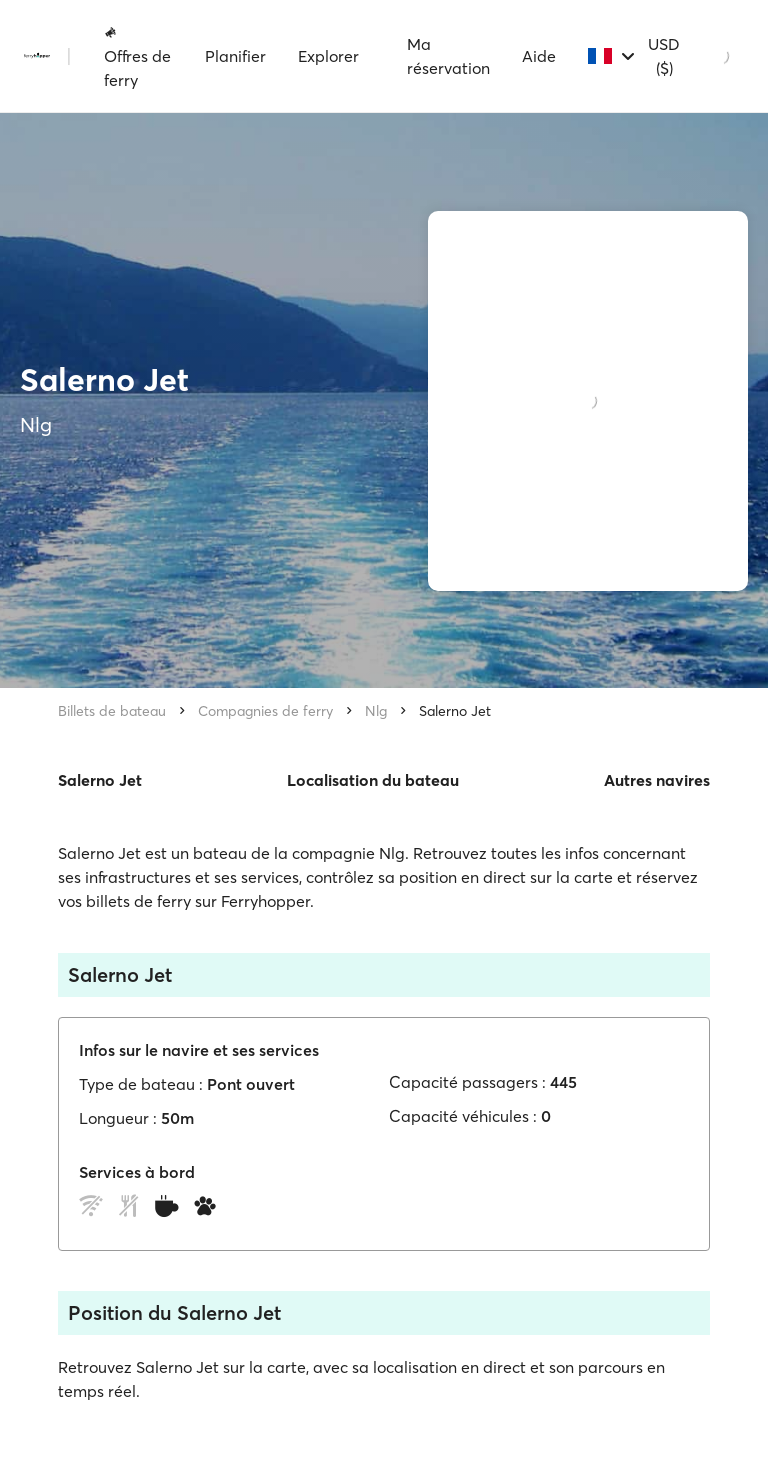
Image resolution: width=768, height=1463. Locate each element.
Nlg (376, 711)
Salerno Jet (455, 711)
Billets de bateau (112, 711)
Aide (539, 56)
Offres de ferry (137, 57)
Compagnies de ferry (265, 711)
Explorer (328, 56)
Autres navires (657, 780)
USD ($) (664, 56)
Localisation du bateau (373, 780)
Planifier (235, 56)
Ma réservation (448, 56)
